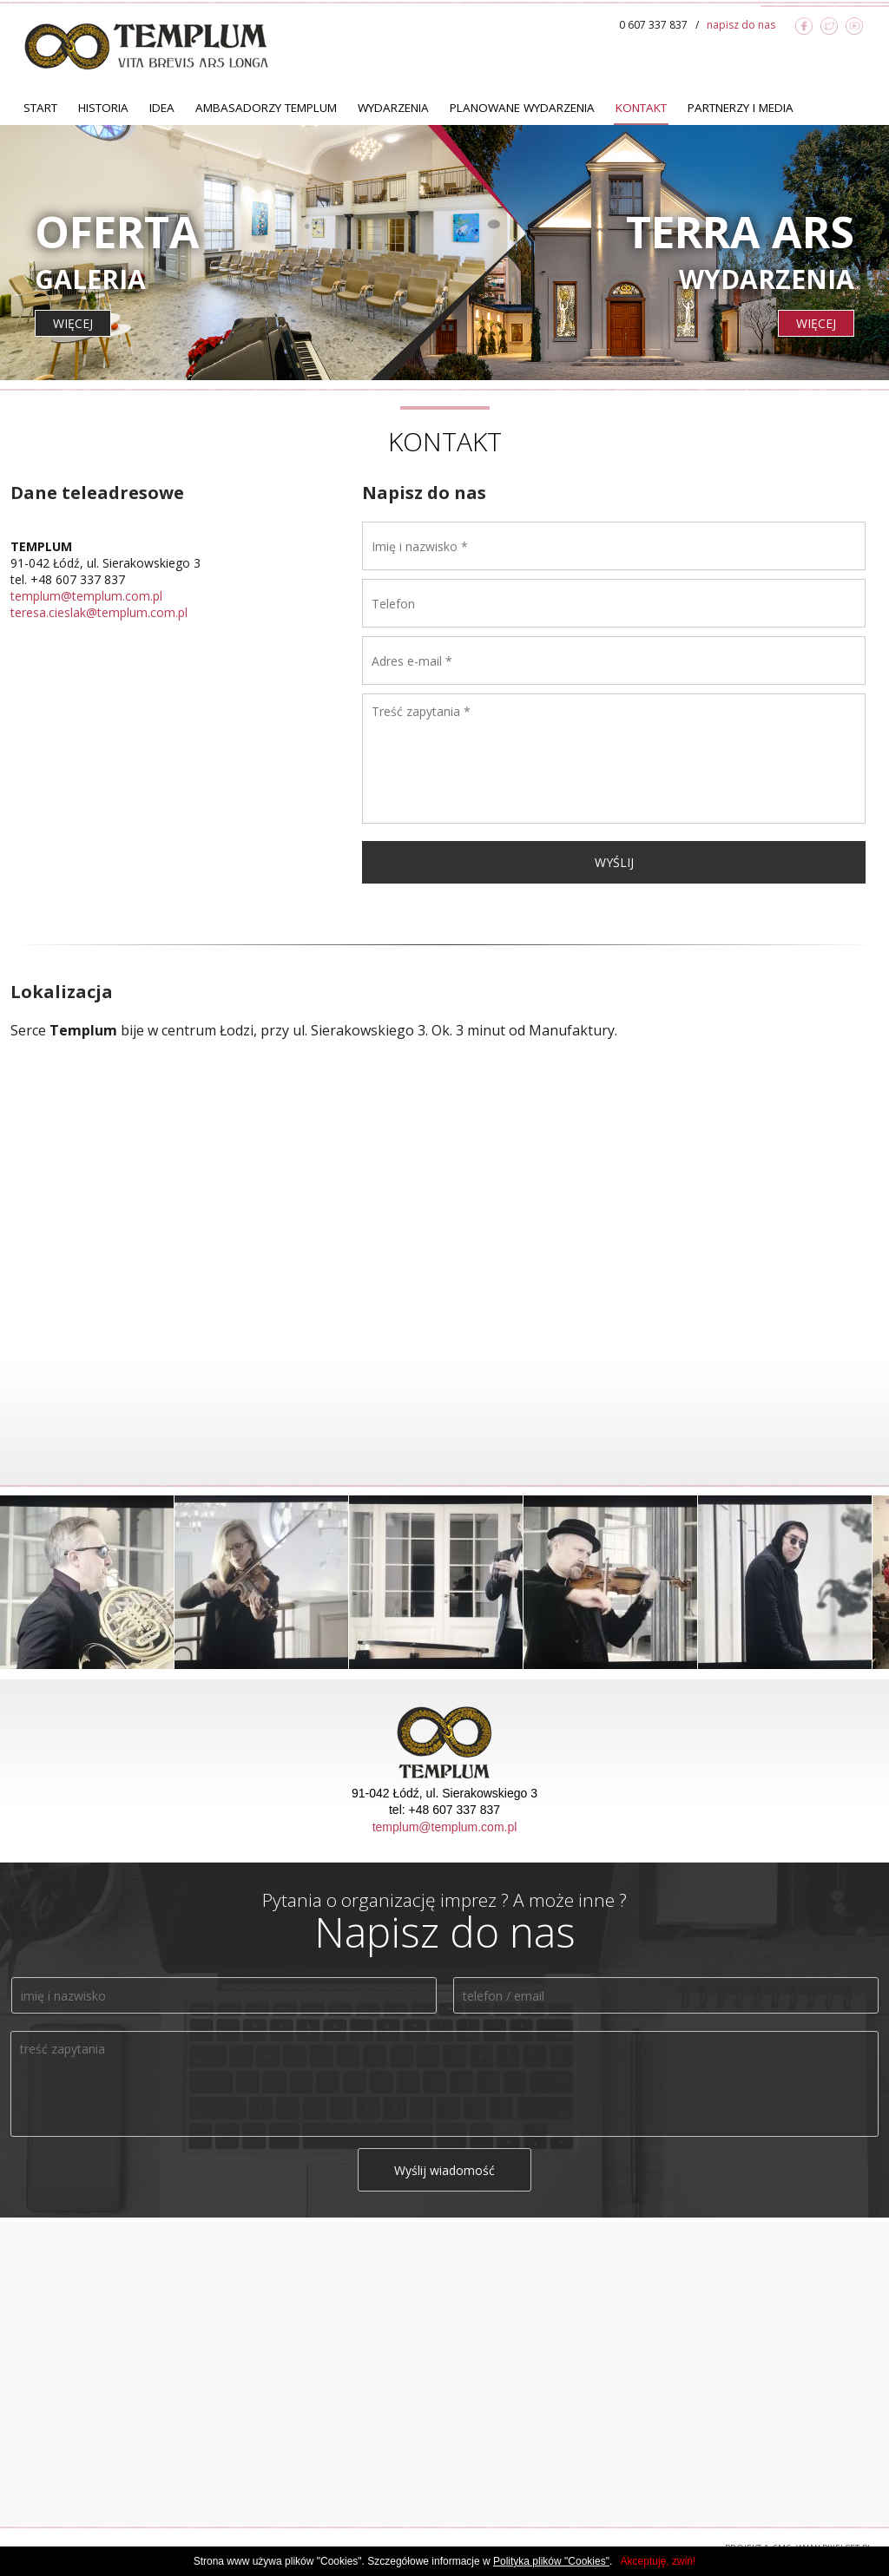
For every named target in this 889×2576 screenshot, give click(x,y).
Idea (162, 107)
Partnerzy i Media (741, 107)
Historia (103, 107)
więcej (73, 323)
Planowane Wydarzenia (522, 107)
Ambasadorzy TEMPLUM (266, 107)
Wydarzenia (393, 107)
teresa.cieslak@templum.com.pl (99, 612)
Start (40, 107)
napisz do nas (741, 24)
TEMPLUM (146, 46)
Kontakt (641, 107)
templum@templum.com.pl (86, 596)
